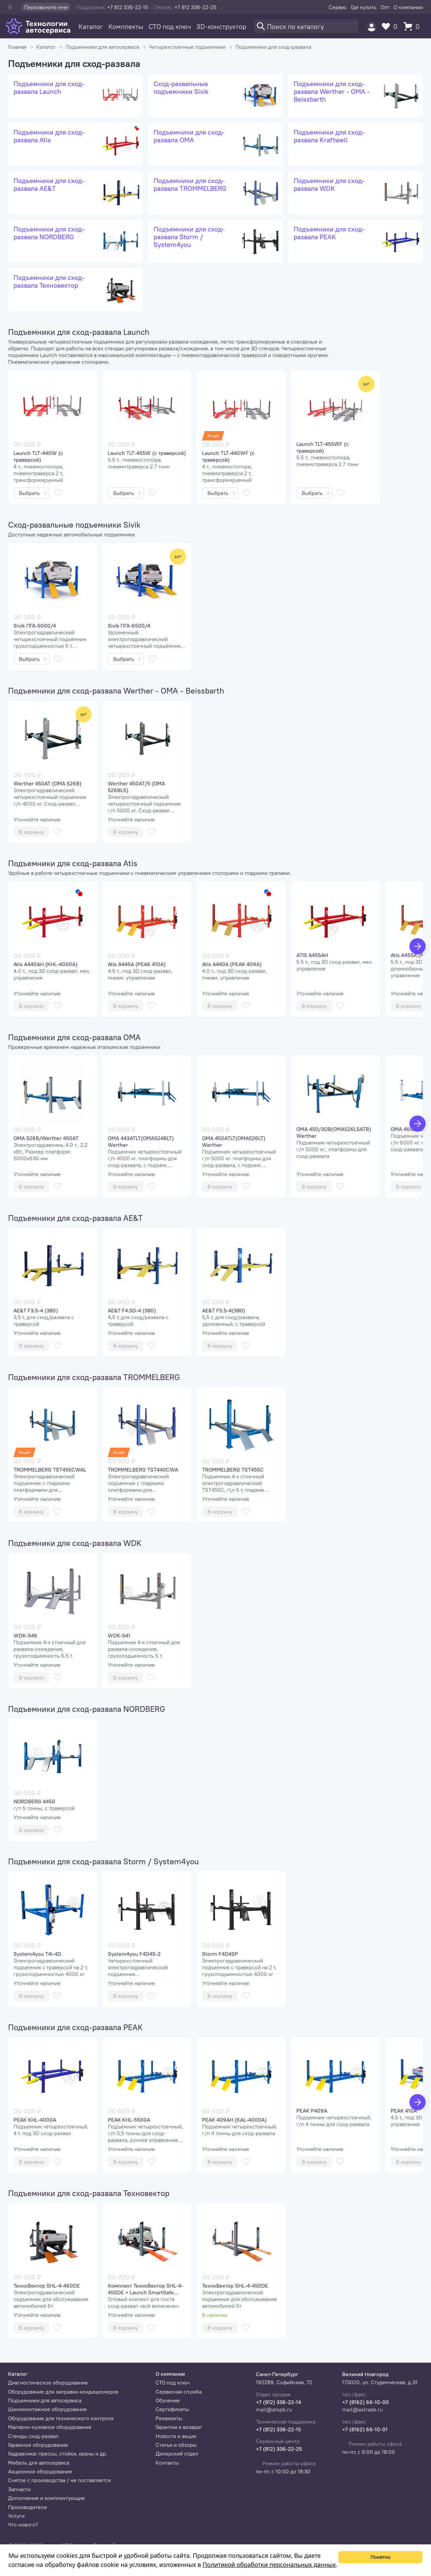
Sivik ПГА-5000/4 (34, 625)
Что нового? (23, 2524)
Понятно (380, 2557)
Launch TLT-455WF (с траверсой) (322, 447)
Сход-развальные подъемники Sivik (74, 525)
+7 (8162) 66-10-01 (365, 2429)
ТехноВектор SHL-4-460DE (46, 2285)
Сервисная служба (179, 2391)
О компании (408, 7)
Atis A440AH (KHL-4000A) (45, 964)
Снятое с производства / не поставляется (59, 2480)
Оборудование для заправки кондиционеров (63, 2391)
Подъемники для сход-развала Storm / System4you (103, 1861)
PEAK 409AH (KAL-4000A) (234, 2119)
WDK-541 (119, 1635)
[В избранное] (58, 492)
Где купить (363, 7)
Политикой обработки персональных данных (269, 2565)
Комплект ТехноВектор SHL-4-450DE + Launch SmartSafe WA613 (145, 2289)
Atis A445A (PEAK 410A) (137, 964)
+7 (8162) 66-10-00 (365, 2402)
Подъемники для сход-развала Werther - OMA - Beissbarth (116, 690)
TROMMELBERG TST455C (233, 1469)
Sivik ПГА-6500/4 (129, 625)
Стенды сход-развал (33, 2436)
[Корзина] (413, 26)
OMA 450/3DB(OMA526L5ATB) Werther (333, 1132)
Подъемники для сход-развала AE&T (75, 1218)
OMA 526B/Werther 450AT (45, 1138)
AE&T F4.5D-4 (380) (132, 1310)
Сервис (338, 7)
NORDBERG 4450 (34, 1801)
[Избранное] (391, 26)
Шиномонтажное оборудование (47, 2409)
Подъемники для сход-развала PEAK (75, 2027)
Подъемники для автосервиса (102, 47)
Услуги (16, 2515)
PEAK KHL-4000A (34, 2119)
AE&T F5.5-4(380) (223, 1310)
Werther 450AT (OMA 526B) (47, 783)
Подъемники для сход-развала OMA (74, 1037)
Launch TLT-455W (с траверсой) (147, 453)
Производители (27, 2507)
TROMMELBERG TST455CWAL (49, 1469)
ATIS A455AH (312, 955)
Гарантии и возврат (179, 2427)
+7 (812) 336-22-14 (278, 2402)
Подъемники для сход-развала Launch (79, 332)
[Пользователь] (371, 26)
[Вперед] (417, 946)
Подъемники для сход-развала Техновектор (88, 2193)
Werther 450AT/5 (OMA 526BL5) (136, 786)
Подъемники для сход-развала (273, 47)
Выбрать (33, 493)
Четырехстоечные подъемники (187, 47)
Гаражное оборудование (38, 2444)
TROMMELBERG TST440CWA (143, 1469)
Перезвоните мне (46, 7)
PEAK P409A (311, 2110)
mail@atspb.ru (274, 2409)
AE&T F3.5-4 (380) (35, 1310)
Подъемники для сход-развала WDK (74, 1543)
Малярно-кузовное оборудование (50, 2427)
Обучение (168, 2400)
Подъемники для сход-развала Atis (72, 863)
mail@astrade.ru (362, 2409)
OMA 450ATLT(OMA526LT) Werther (233, 1141)
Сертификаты (172, 2409)
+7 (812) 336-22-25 (279, 2449)
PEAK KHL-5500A (129, 2119)
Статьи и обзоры (176, 2444)
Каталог (90, 26)
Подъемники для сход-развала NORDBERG (86, 1709)
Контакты (167, 2462)
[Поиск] (306, 26)
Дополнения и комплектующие (46, 2498)
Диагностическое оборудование (48, 2382)
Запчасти (19, 2489)
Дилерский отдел (177, 2453)
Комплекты (125, 26)
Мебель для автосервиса (38, 2462)
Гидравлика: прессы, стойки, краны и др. (57, 2453)
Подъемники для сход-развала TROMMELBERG (94, 1377)
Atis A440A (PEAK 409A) (232, 964)
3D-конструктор (221, 26)
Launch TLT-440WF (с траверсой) (228, 456)
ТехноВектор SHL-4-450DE (235, 2285)
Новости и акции (176, 2436)
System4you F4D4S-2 (134, 1953)
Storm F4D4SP (220, 1953)
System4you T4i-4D (37, 1953)
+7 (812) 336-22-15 (278, 2429)
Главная (17, 47)
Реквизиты (169, 2418)
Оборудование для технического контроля (60, 2418)
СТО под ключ (169, 26)
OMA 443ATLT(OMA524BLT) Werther (141, 1141)
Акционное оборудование (40, 2471)
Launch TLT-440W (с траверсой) (38, 456)
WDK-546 (25, 1635)
